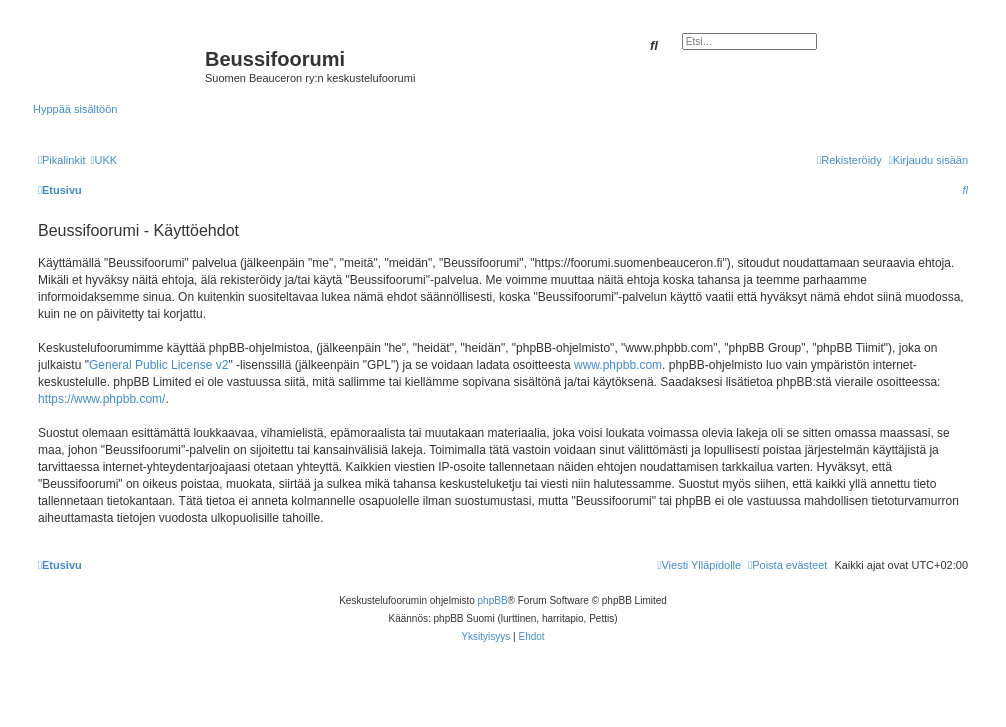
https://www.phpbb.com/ (101, 399)
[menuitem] (103, 160)
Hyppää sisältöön (75, 109)
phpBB (493, 600)
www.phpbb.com (618, 365)
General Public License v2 (158, 365)
